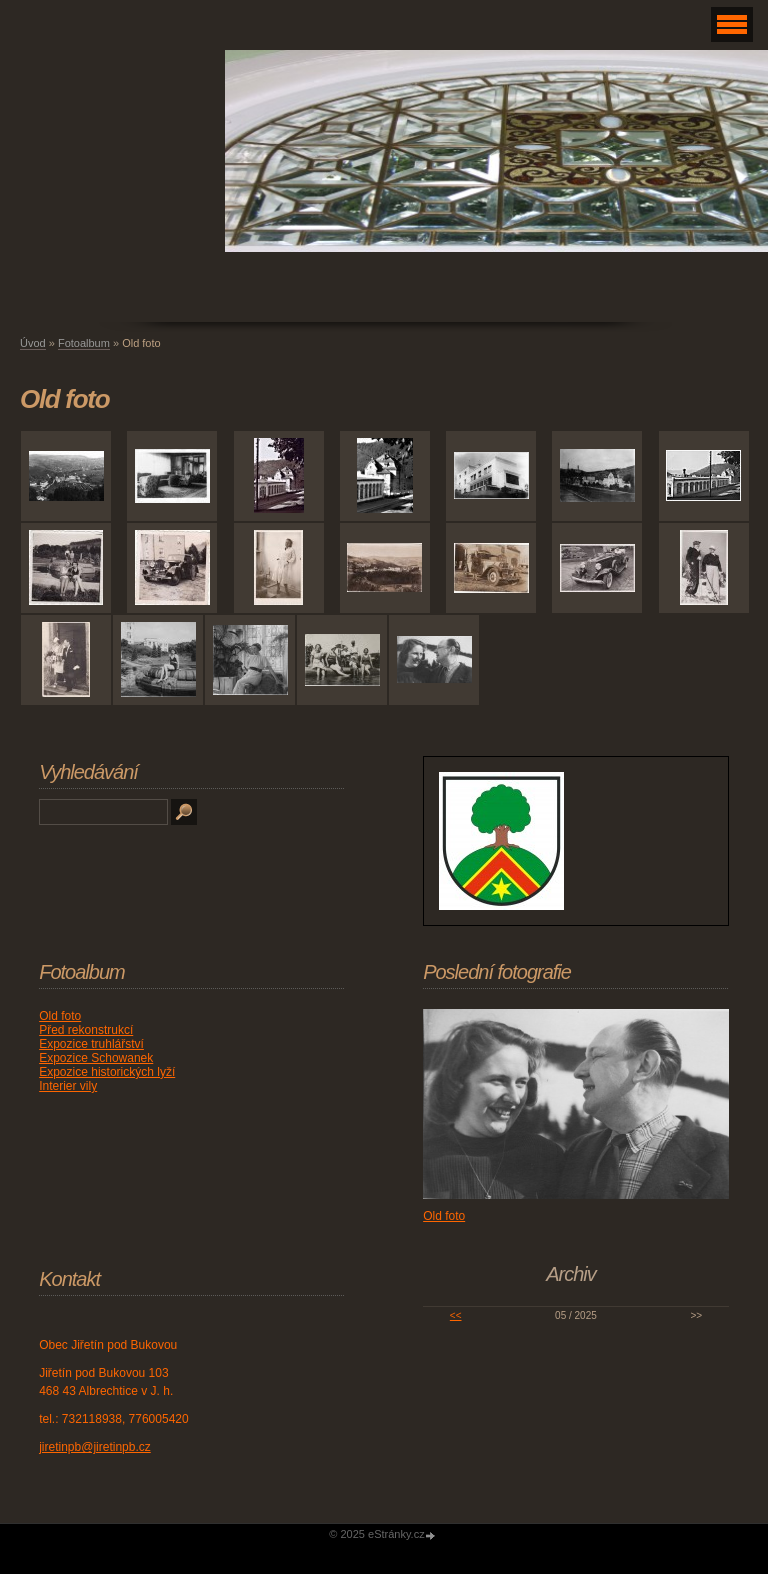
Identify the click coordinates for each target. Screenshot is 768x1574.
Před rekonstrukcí (86, 1030)
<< (456, 1315)
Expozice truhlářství (91, 1044)
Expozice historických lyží (107, 1072)
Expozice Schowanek (96, 1058)
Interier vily (68, 1086)
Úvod (33, 343)
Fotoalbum (84, 343)
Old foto (60, 1016)
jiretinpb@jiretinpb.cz (95, 1447)
